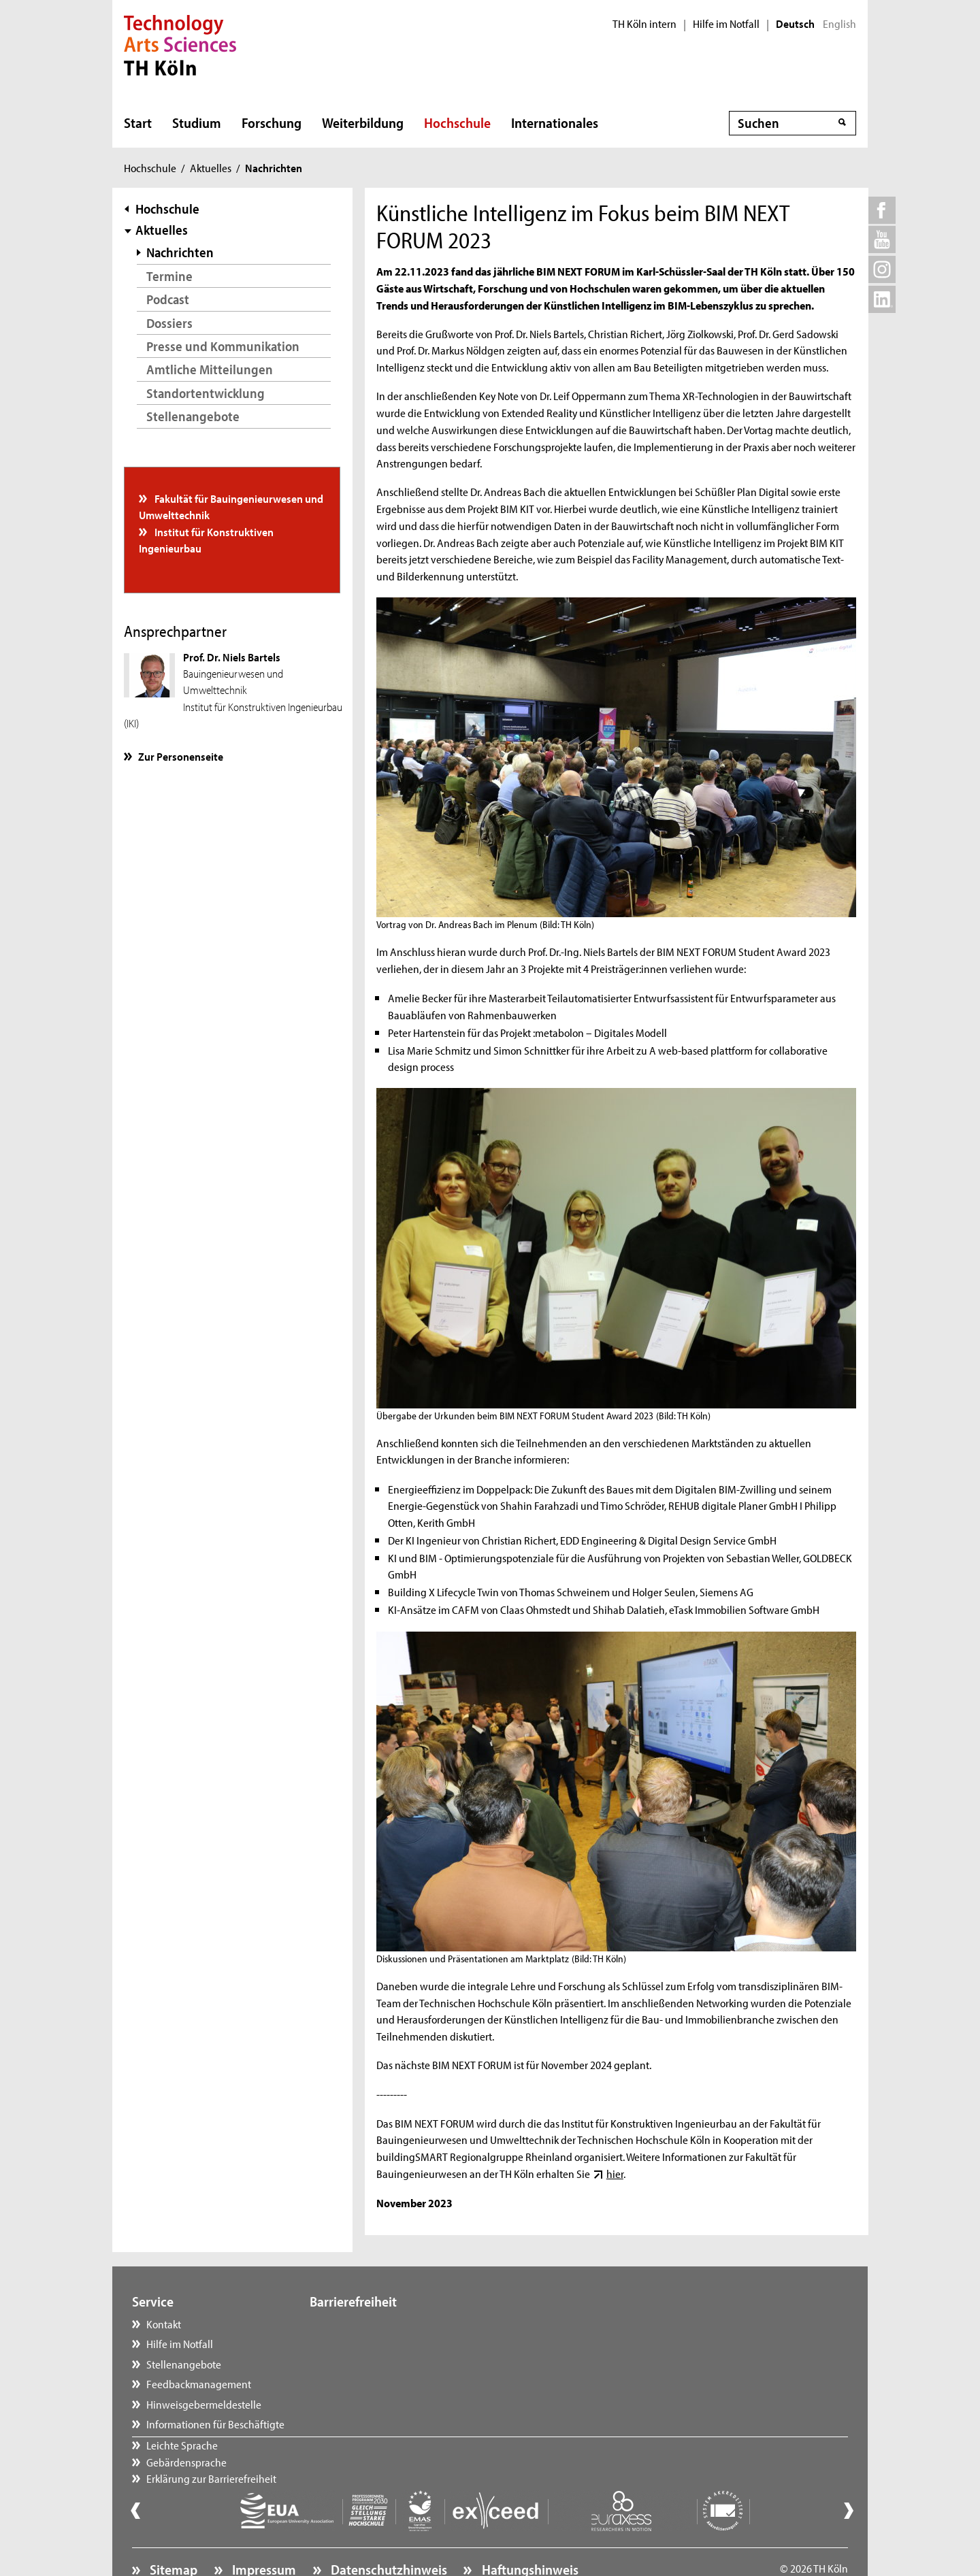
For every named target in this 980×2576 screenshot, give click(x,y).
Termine (169, 275)
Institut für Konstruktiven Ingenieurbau (206, 539)
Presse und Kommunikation (222, 345)
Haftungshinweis (528, 2532)
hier (614, 2173)
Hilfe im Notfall (726, 23)
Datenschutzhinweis (387, 2532)
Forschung (271, 122)
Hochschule (457, 122)
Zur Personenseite (180, 755)
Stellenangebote (193, 416)
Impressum (262, 2532)
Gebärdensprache (363, 2343)
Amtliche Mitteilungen (209, 369)
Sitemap (172, 2532)
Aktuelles (210, 167)
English (839, 23)
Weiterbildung (363, 122)
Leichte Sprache (359, 2323)
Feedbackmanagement (198, 2383)
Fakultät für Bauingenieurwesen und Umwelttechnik (231, 506)
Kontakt (163, 2323)
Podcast (167, 299)
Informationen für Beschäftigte (215, 2423)
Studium (196, 122)
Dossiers (169, 322)
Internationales (554, 122)
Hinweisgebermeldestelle (203, 2403)
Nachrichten (180, 252)
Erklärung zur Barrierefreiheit (388, 2363)
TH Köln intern (644, 23)
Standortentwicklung (205, 392)
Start (138, 122)
